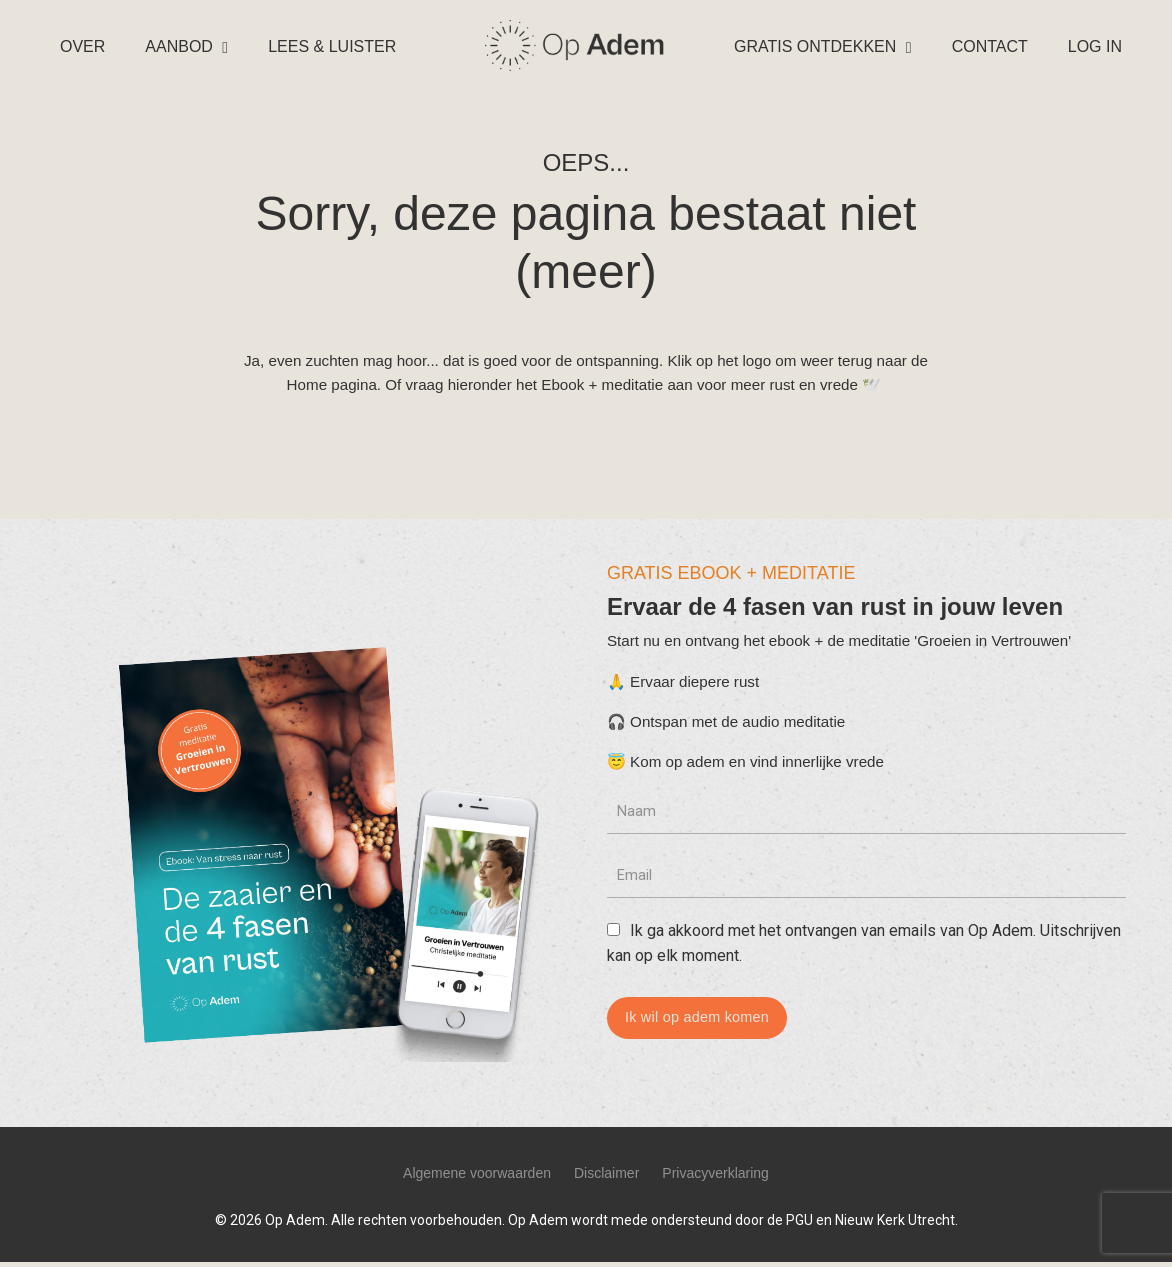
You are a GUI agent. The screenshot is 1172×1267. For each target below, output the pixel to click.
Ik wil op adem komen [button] (701, 1029)
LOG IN (1095, 46)
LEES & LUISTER (332, 46)
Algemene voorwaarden (477, 1178)
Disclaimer (606, 1178)
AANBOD (186, 47)
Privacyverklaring (715, 1178)
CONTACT (990, 46)
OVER (82, 46)
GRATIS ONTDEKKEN (823, 47)
